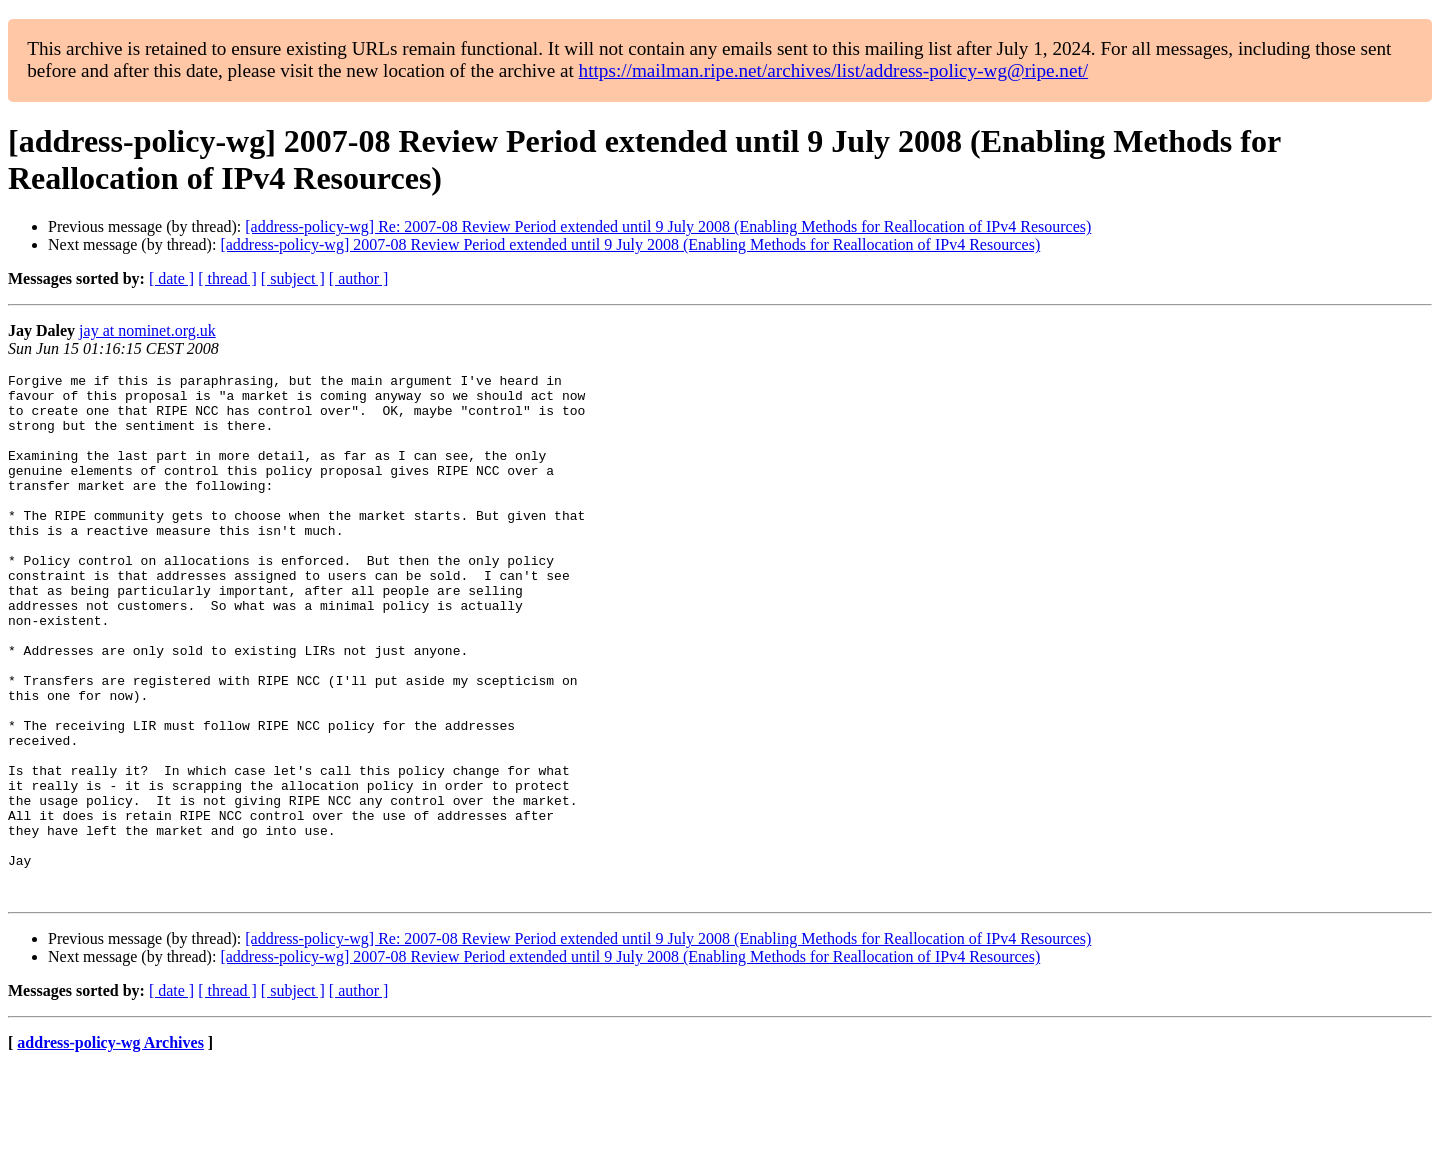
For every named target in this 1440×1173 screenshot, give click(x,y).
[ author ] (359, 278)
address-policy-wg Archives (110, 1147)
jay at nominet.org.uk (147, 330)
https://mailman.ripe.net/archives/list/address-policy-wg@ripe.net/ (834, 70)
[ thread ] (227, 278)
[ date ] (171, 278)
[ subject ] (293, 278)
